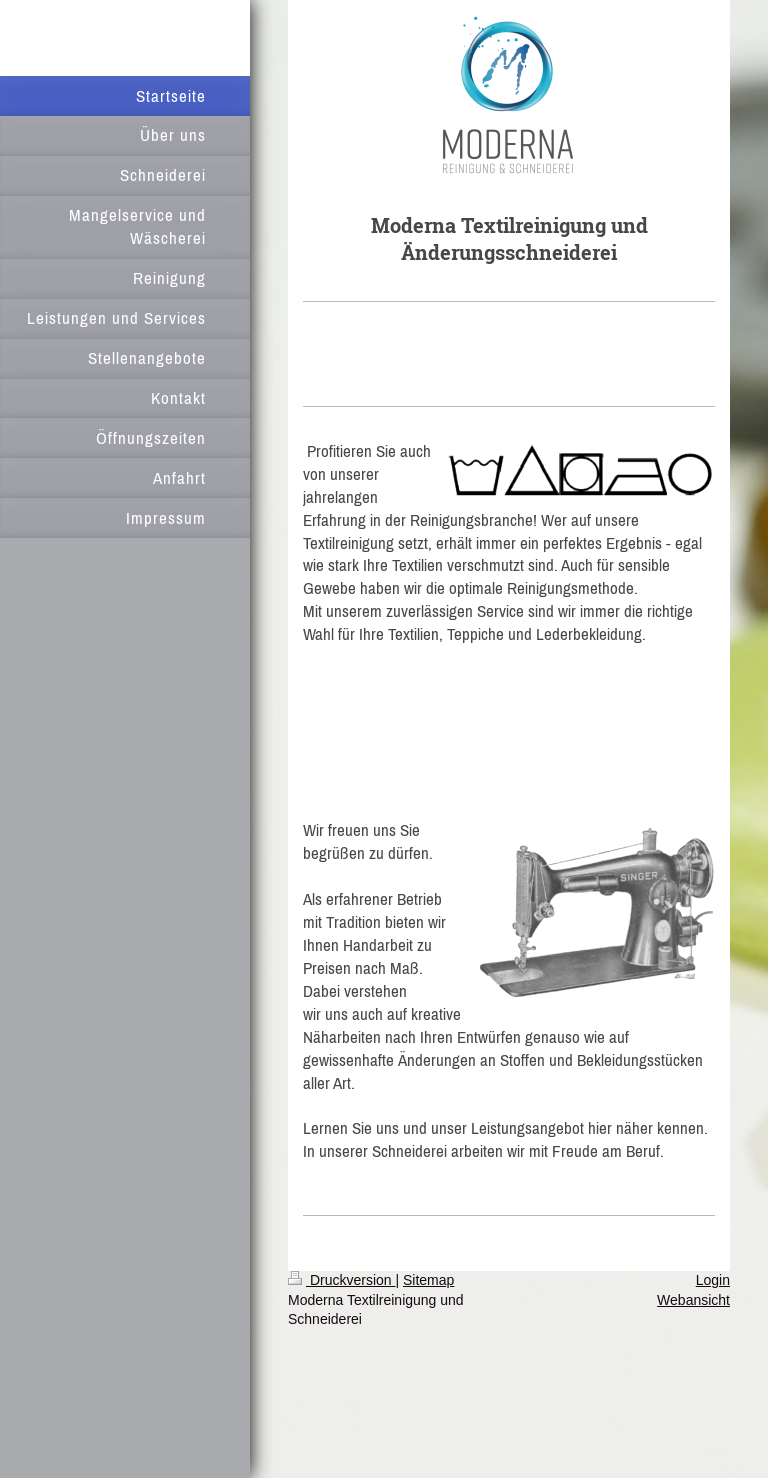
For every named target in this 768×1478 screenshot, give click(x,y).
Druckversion (341, 1280)
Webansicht (693, 1300)
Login (713, 1280)
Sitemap (428, 1280)
